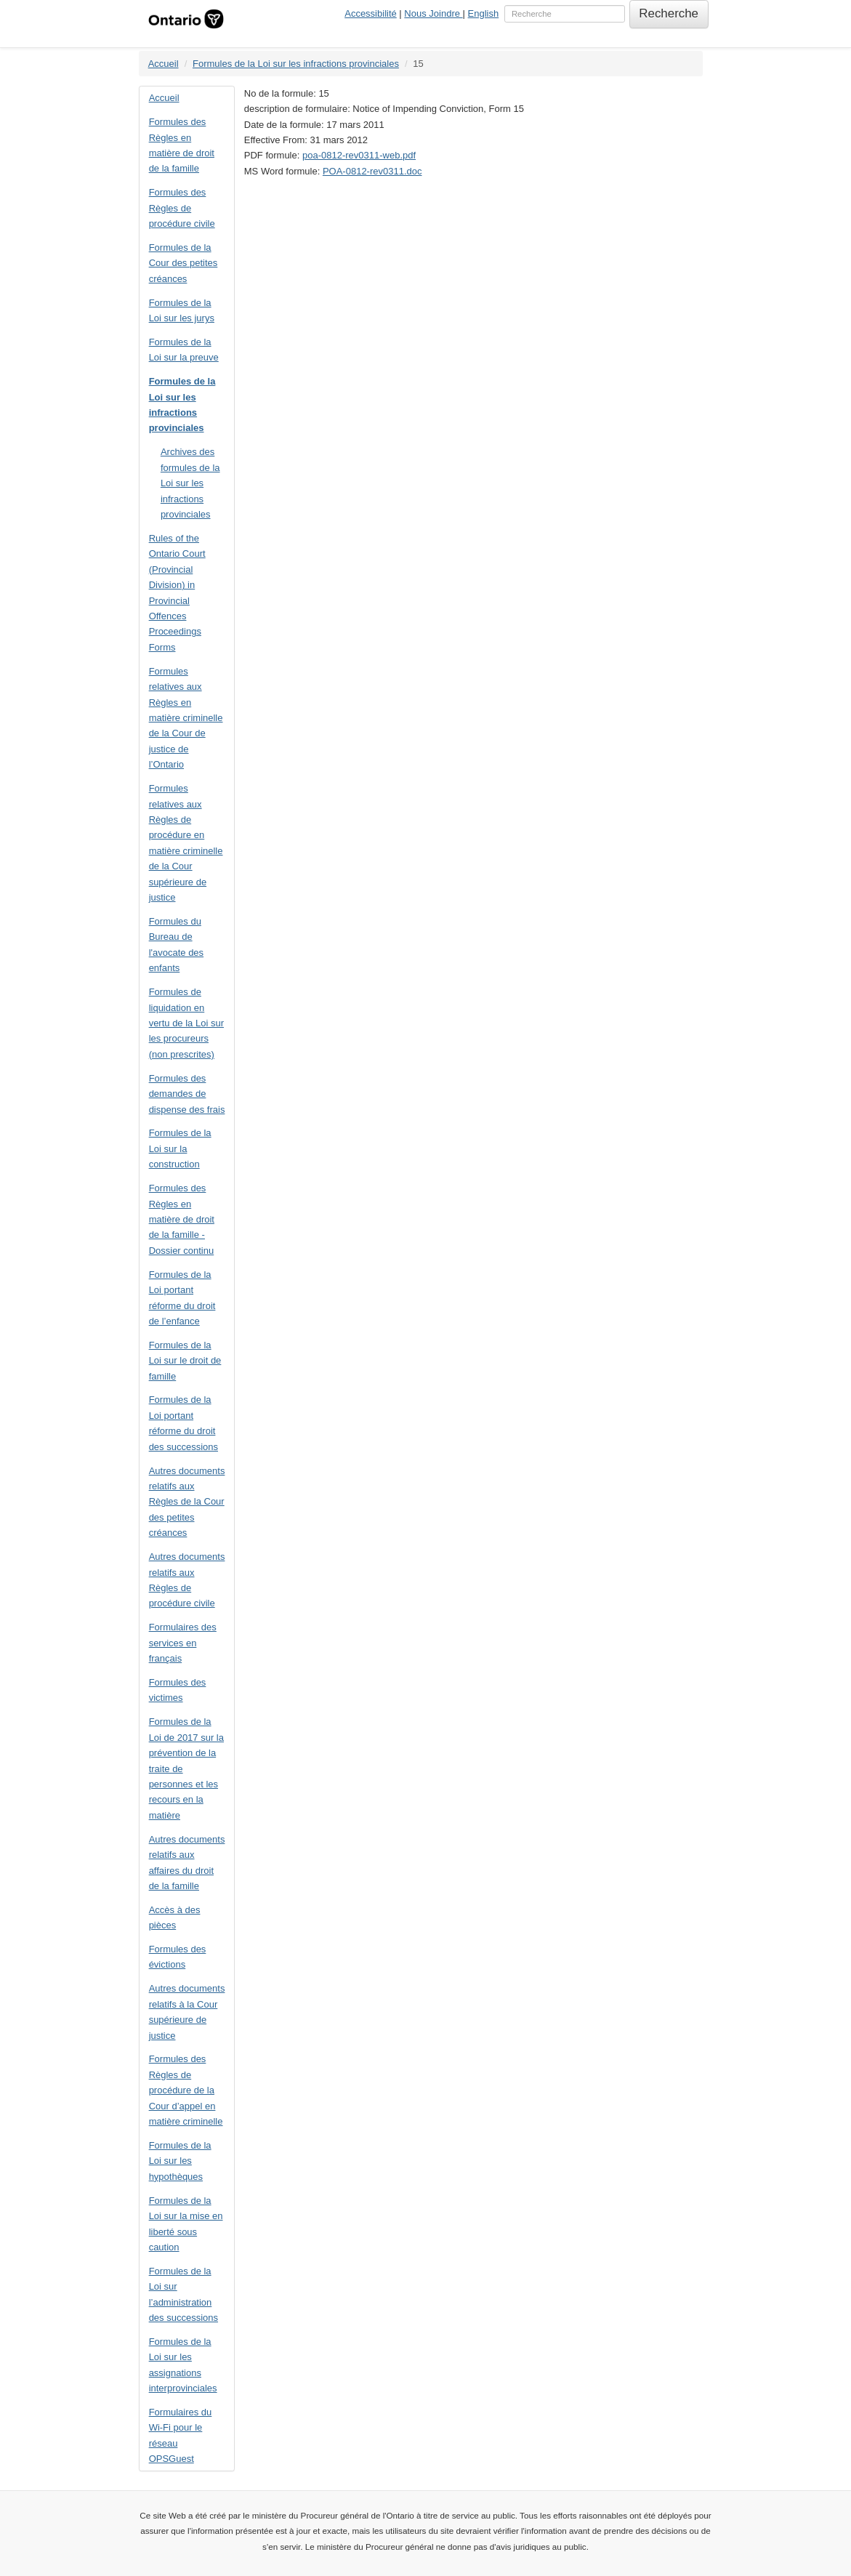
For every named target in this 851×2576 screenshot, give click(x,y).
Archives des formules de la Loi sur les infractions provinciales (190, 483)
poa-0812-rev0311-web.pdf (359, 155)
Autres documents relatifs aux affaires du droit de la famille (187, 1862)
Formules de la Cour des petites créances (183, 263)
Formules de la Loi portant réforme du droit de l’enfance (182, 1298)
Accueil (163, 63)
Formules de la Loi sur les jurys (181, 310)
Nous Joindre (433, 13)
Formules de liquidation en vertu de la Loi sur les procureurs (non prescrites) (186, 1023)
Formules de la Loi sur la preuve (184, 350)
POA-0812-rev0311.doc (372, 171)
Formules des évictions (177, 1957)
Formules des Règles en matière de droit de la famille (181, 145)
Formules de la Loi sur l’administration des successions (183, 2294)
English (483, 13)
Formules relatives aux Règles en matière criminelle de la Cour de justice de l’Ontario (186, 718)
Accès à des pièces (175, 1917)
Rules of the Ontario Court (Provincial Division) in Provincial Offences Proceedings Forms (177, 593)
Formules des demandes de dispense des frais (187, 1094)
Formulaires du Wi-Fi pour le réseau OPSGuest (180, 2435)
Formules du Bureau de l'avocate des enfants (176, 944)
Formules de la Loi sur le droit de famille (185, 1361)
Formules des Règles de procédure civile (182, 208)
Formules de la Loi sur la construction (180, 1148)
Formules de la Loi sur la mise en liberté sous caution (186, 2224)
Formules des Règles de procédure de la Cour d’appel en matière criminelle (186, 2090)
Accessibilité (370, 13)
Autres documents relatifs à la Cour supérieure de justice (187, 2011)
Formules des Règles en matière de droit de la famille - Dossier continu (181, 1219)
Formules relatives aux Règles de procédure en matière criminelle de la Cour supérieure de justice (186, 843)
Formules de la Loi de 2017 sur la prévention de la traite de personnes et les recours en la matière (186, 1768)
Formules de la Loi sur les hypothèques (180, 2161)
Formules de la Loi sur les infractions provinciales (296, 63)
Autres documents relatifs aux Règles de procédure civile (187, 1580)
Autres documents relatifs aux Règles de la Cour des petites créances (187, 1502)
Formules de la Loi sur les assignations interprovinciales (183, 2365)
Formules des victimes (177, 1690)
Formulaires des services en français (183, 1643)
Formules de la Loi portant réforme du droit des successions (183, 1423)
